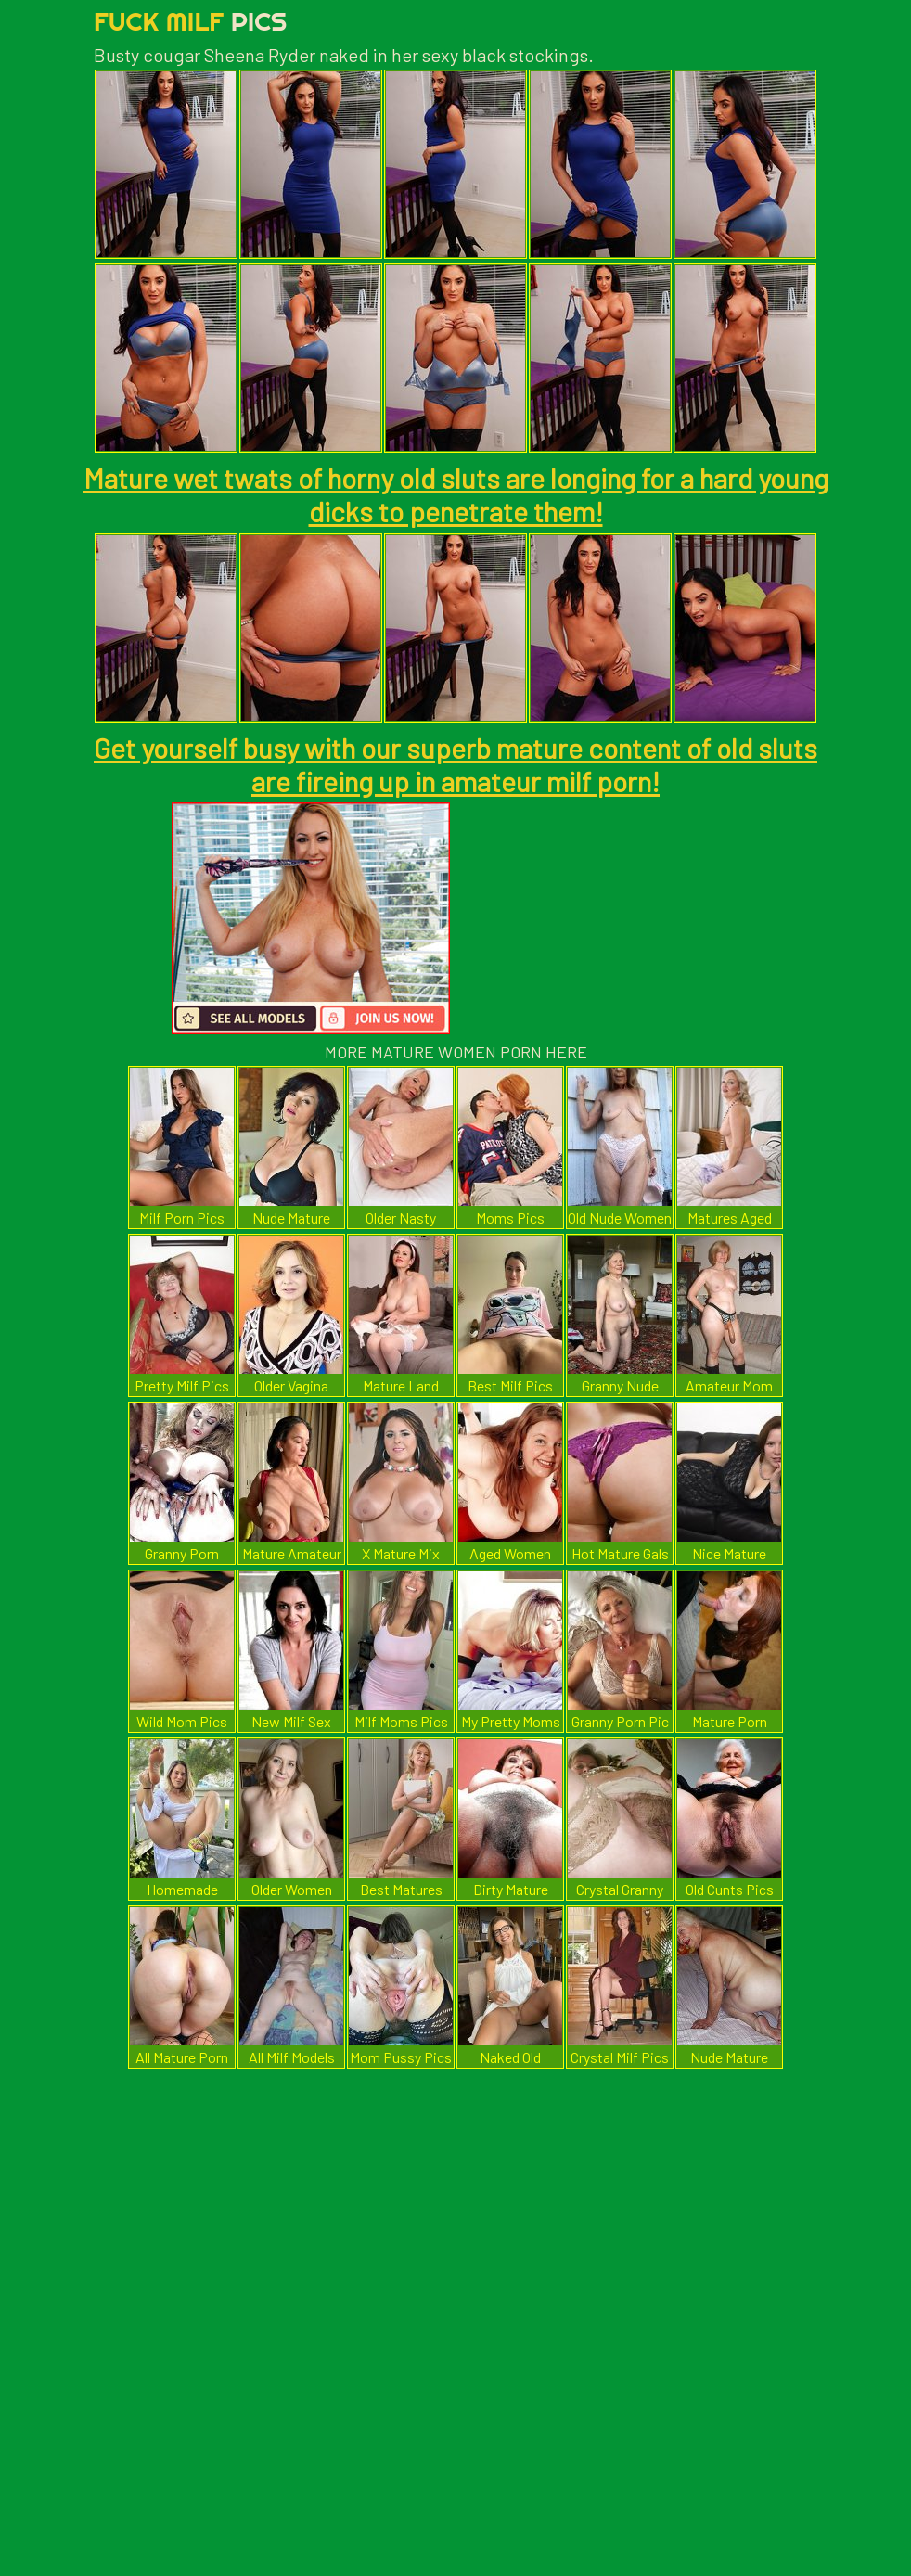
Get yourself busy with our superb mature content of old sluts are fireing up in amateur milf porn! (455, 764)
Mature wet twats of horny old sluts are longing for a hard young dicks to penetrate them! (455, 494)
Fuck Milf (190, 21)
